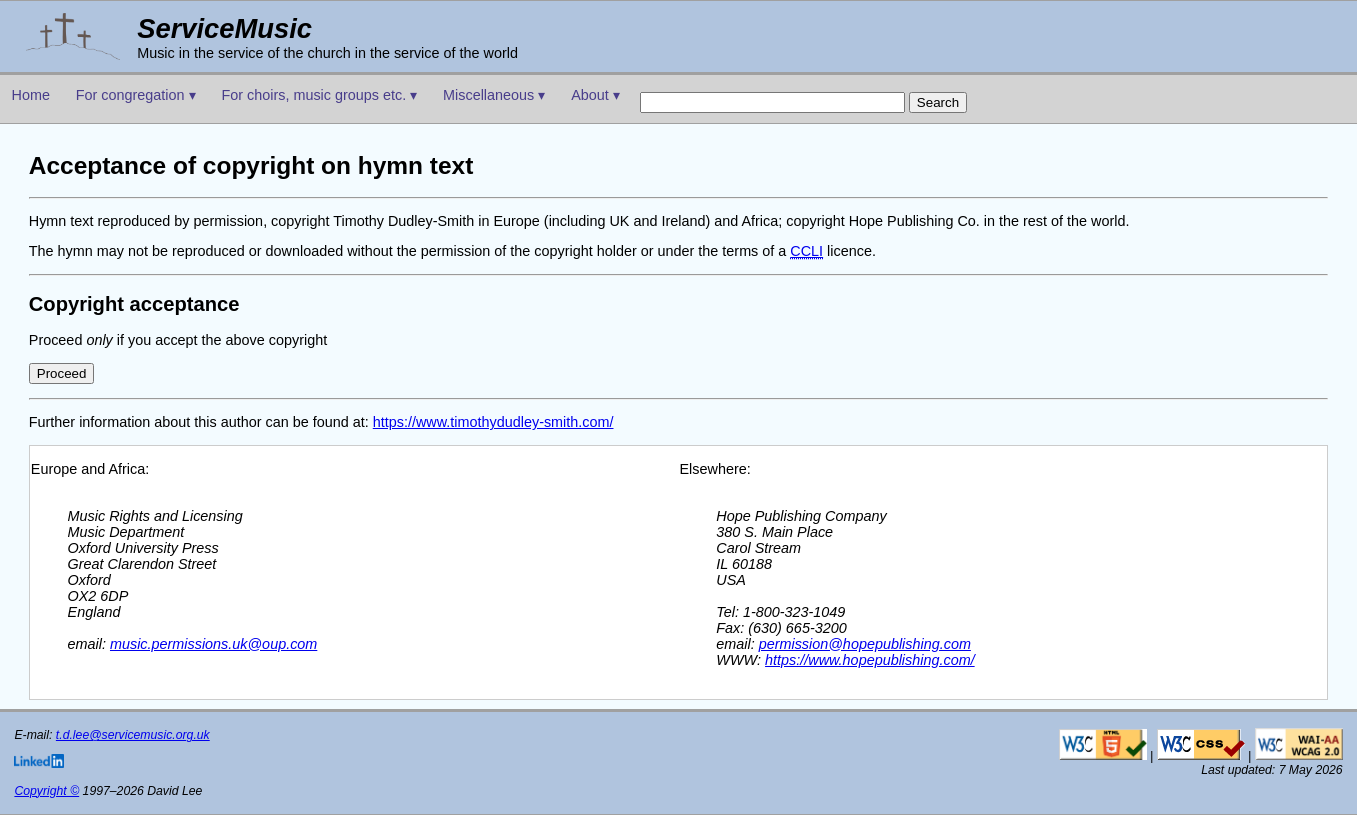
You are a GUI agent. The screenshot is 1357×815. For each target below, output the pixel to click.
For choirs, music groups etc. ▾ (319, 95)
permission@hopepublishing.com (865, 644)
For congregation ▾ (136, 95)
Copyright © (46, 791)
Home (31, 95)
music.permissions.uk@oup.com (213, 644)
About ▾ (595, 95)
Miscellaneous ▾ (494, 95)
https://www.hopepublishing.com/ (870, 660)
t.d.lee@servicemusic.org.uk (133, 735)
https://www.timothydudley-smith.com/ (493, 422)
